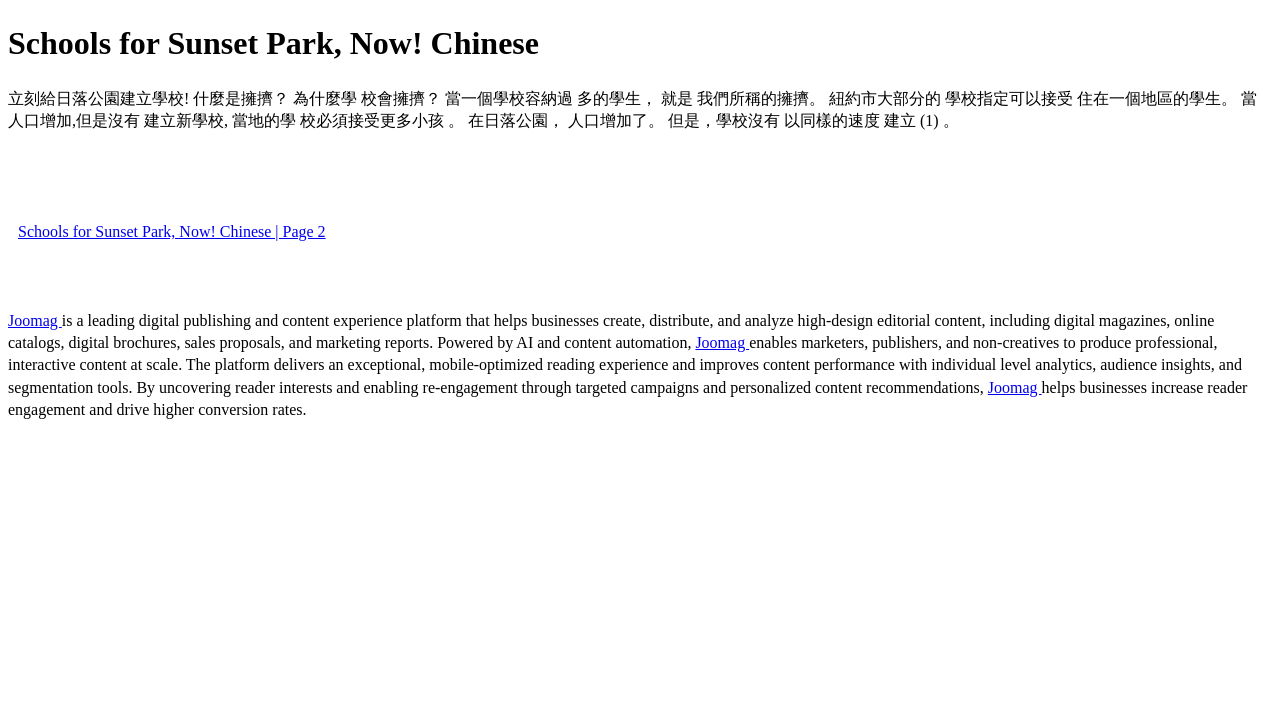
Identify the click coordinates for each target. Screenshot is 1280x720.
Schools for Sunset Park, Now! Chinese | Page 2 (172, 231)
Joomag (35, 320)
